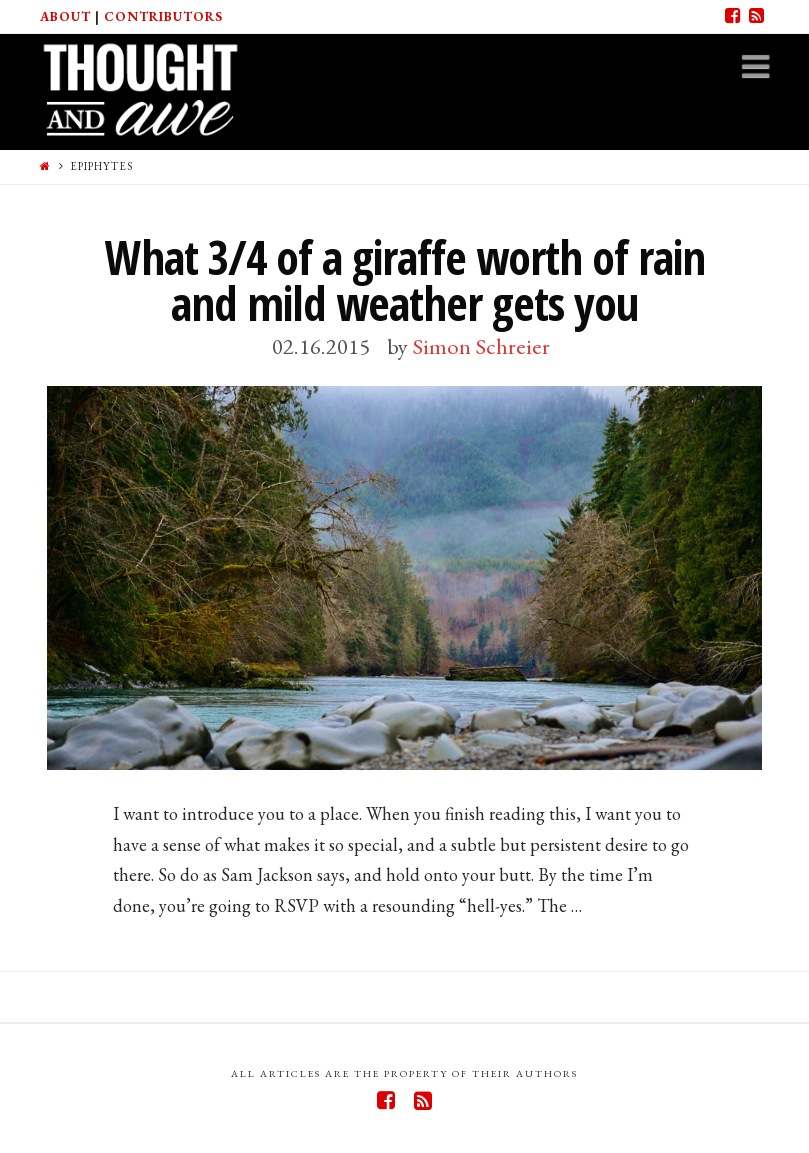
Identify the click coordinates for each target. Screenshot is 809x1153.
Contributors (163, 16)
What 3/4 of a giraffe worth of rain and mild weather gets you (405, 280)
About (65, 16)
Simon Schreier (481, 346)
